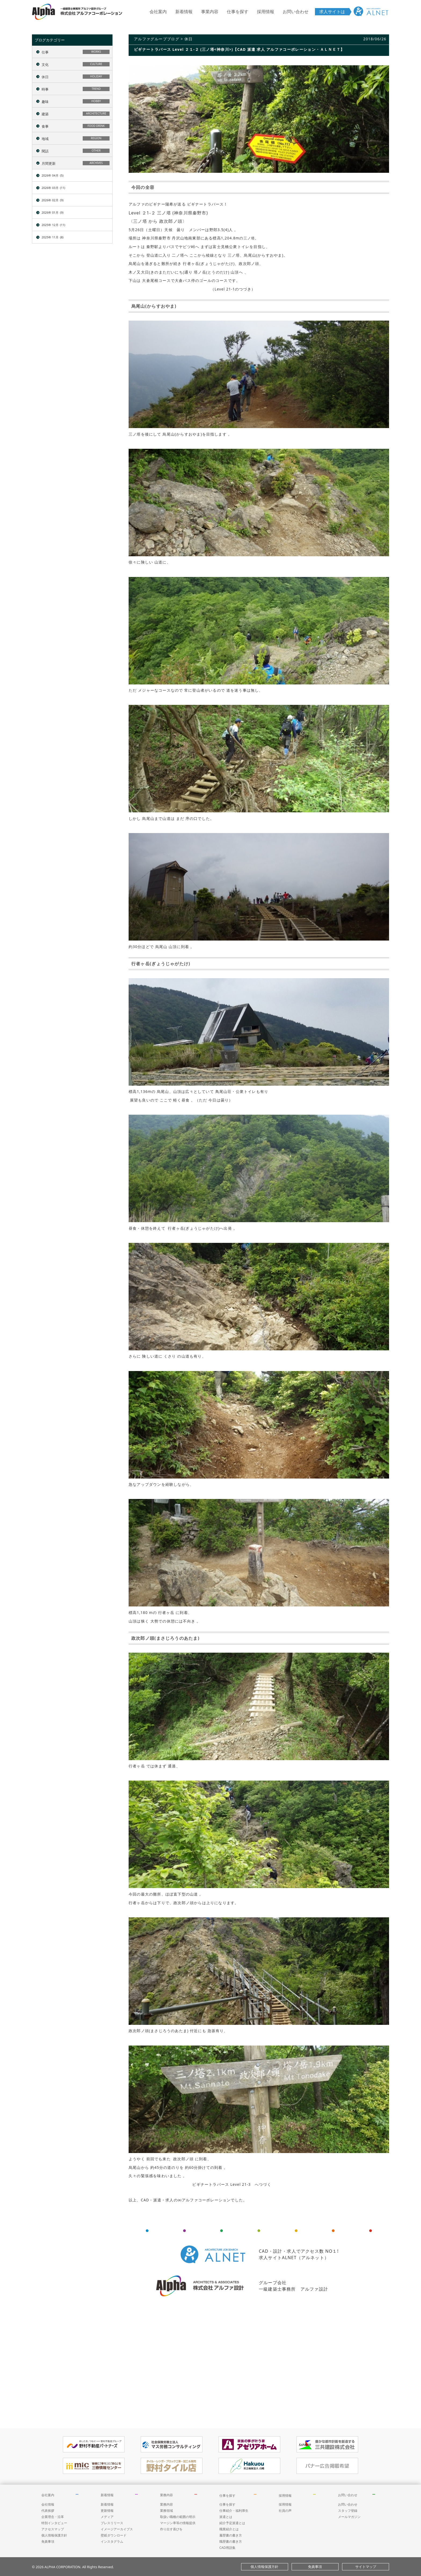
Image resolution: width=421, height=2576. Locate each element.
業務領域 (166, 2510)
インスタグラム (112, 2541)
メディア (107, 2516)
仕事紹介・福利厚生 (233, 2510)
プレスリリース (112, 2523)
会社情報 (47, 2504)
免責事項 (47, 2541)
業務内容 (166, 2495)
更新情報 (107, 2510)
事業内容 (209, 12)
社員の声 (285, 2510)
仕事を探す (237, 12)
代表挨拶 (47, 2510)
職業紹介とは (229, 2529)
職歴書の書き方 (230, 2541)
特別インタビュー (54, 2523)
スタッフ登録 (347, 2510)
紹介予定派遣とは (232, 2523)
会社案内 (158, 12)
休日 (188, 38)
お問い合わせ (296, 12)
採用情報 (265, 12)
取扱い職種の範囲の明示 (177, 2516)
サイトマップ (365, 2566)
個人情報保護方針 (54, 2535)
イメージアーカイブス (117, 2529)
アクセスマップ (52, 2529)
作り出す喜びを (171, 2529)
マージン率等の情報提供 (177, 2523)
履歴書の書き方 (230, 2535)
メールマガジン (349, 2516)
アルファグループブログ (156, 38)
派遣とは (225, 2516)
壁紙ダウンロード (113, 2535)
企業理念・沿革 (52, 2516)
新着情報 (184, 12)
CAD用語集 (227, 2547)
